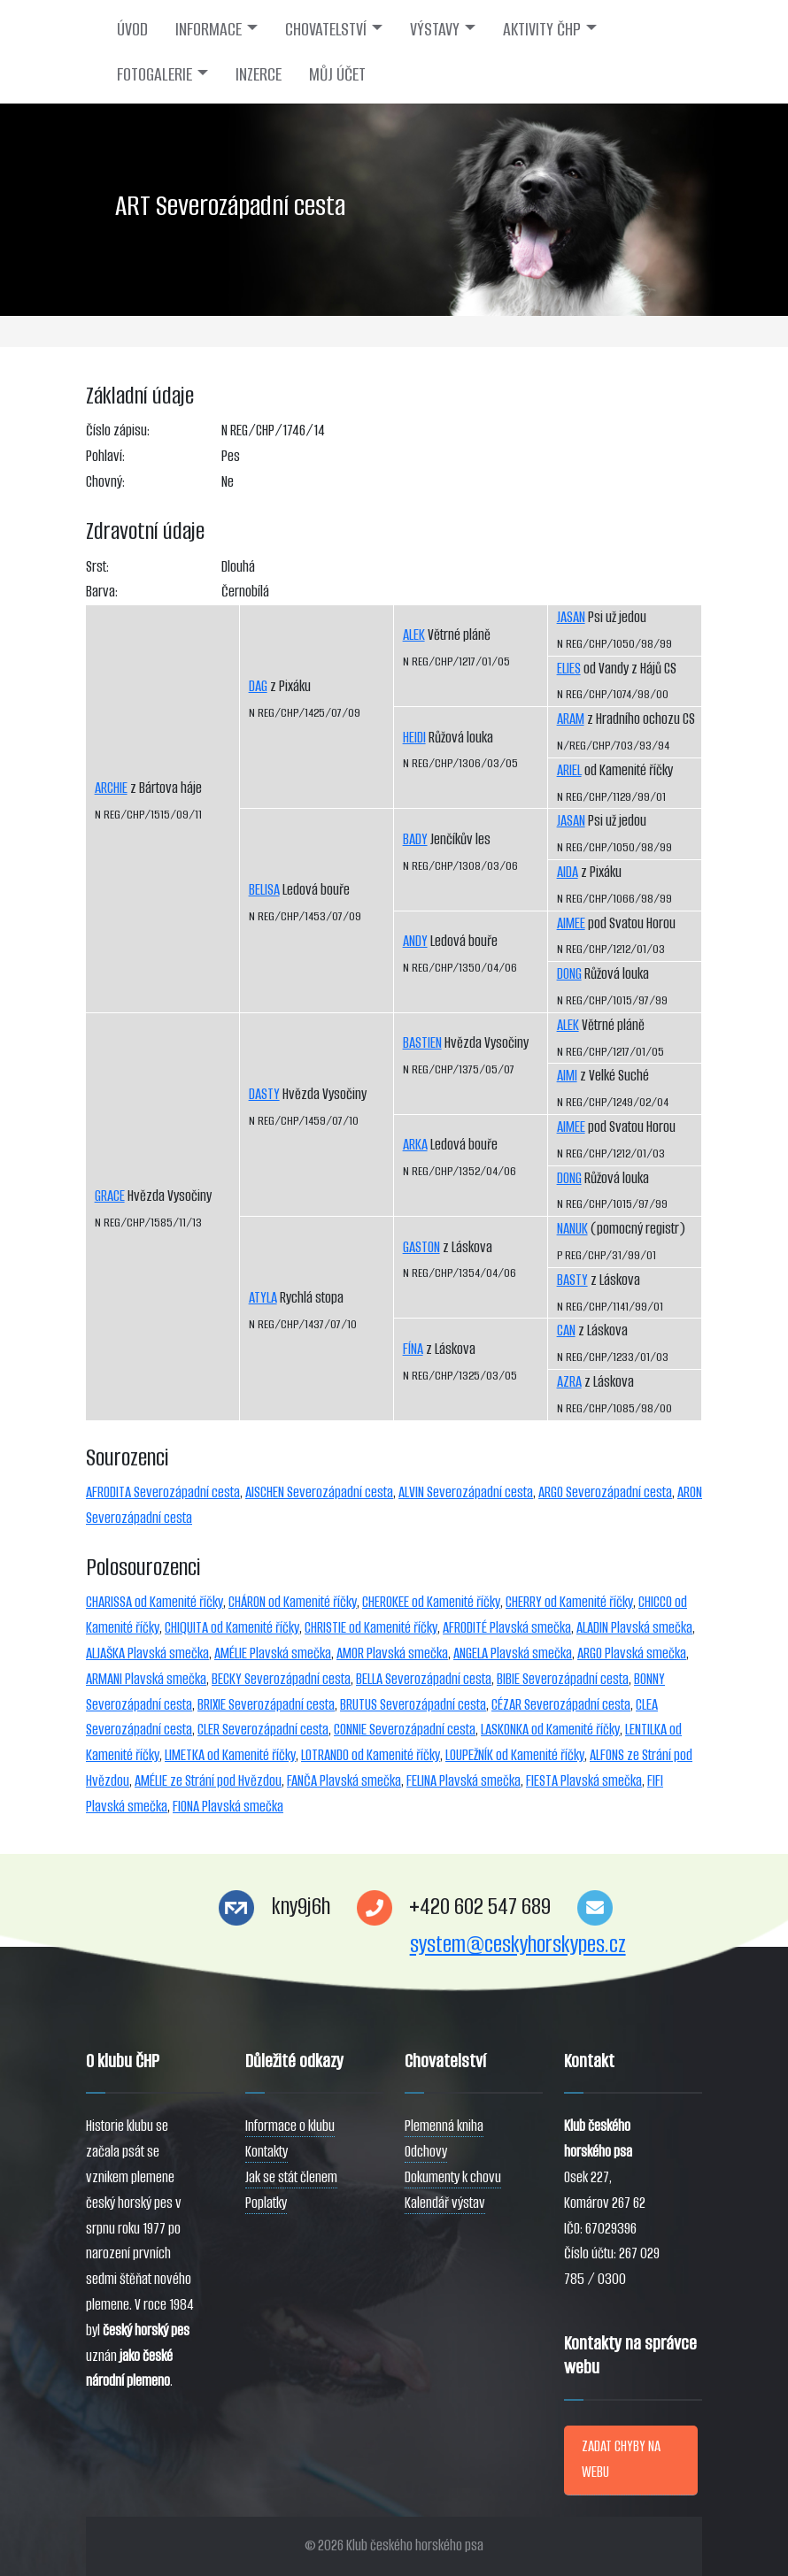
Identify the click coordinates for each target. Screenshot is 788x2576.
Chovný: (105, 482)
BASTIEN (422, 1043)
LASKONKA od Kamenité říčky (550, 1729)
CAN (566, 1330)
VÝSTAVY (435, 29)
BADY (415, 839)
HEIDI (414, 737)
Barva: (102, 591)
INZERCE (259, 74)
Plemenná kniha (444, 2126)
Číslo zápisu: (118, 430)
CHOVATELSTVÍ (326, 29)
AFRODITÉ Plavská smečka (507, 1628)
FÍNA (413, 1349)
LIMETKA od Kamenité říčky (230, 1755)
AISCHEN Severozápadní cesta (319, 1492)
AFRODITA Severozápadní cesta (163, 1492)
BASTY (572, 1280)
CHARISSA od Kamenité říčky (154, 1602)
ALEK (414, 635)
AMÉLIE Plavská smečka (272, 1653)
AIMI (567, 1075)
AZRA (569, 1382)
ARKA (415, 1144)
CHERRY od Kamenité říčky (569, 1602)
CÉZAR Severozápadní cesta (560, 1705)
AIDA (567, 872)
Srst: (97, 567)
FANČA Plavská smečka (344, 1781)
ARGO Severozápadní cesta (605, 1492)
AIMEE (571, 923)
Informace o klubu (290, 2126)
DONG (569, 974)
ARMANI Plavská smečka (146, 1679)
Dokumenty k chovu (453, 2177)
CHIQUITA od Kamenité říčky (232, 1628)
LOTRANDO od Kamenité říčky (370, 1755)
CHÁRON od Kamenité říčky (292, 1602)
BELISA (264, 890)
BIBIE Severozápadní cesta (563, 1679)
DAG (258, 686)
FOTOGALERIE (154, 74)
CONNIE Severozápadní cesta (404, 1729)
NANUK (572, 1229)
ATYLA (263, 1298)
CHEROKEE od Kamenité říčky (431, 1602)
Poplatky (266, 2203)
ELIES (569, 668)
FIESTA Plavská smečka (584, 1781)
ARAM (570, 719)
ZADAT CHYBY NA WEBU (621, 2459)
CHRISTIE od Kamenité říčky (371, 1628)
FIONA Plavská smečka (228, 1806)
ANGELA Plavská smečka (512, 1653)
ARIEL (569, 770)
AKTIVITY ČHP (542, 29)
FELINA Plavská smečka (463, 1781)
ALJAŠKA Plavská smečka (147, 1653)
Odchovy (426, 2152)
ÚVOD (132, 29)
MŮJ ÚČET (337, 74)
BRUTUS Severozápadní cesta (413, 1705)
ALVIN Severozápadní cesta (465, 1492)
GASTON (421, 1247)
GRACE (110, 1196)
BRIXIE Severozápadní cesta (266, 1705)
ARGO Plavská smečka (631, 1653)
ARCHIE (111, 788)
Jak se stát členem (291, 2177)
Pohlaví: (105, 456)
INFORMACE (208, 29)
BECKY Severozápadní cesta (281, 1679)
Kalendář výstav (445, 2203)
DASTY (264, 1094)
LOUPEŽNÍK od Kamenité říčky (514, 1755)
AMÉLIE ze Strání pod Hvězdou (208, 1781)
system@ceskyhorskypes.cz (518, 1944)
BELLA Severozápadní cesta (423, 1679)
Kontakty (266, 2152)
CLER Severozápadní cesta (262, 1729)
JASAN (571, 617)
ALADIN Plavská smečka (634, 1628)
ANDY (415, 941)
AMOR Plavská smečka (392, 1653)
